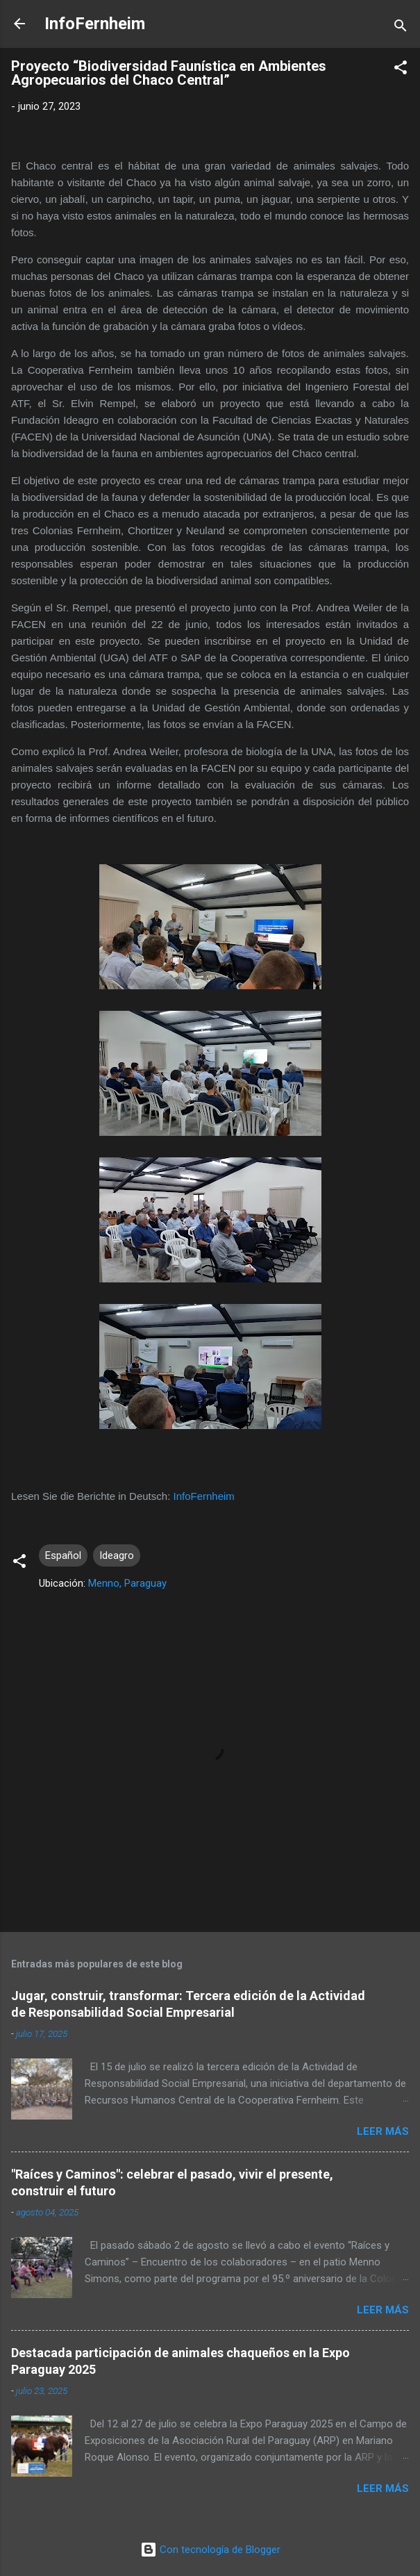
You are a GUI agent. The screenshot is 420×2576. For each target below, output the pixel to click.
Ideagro (116, 1555)
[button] (400, 70)
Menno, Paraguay (127, 1583)
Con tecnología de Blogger (210, 2549)
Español (63, 1555)
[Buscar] (400, 28)
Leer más (383, 2131)
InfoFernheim (94, 23)
